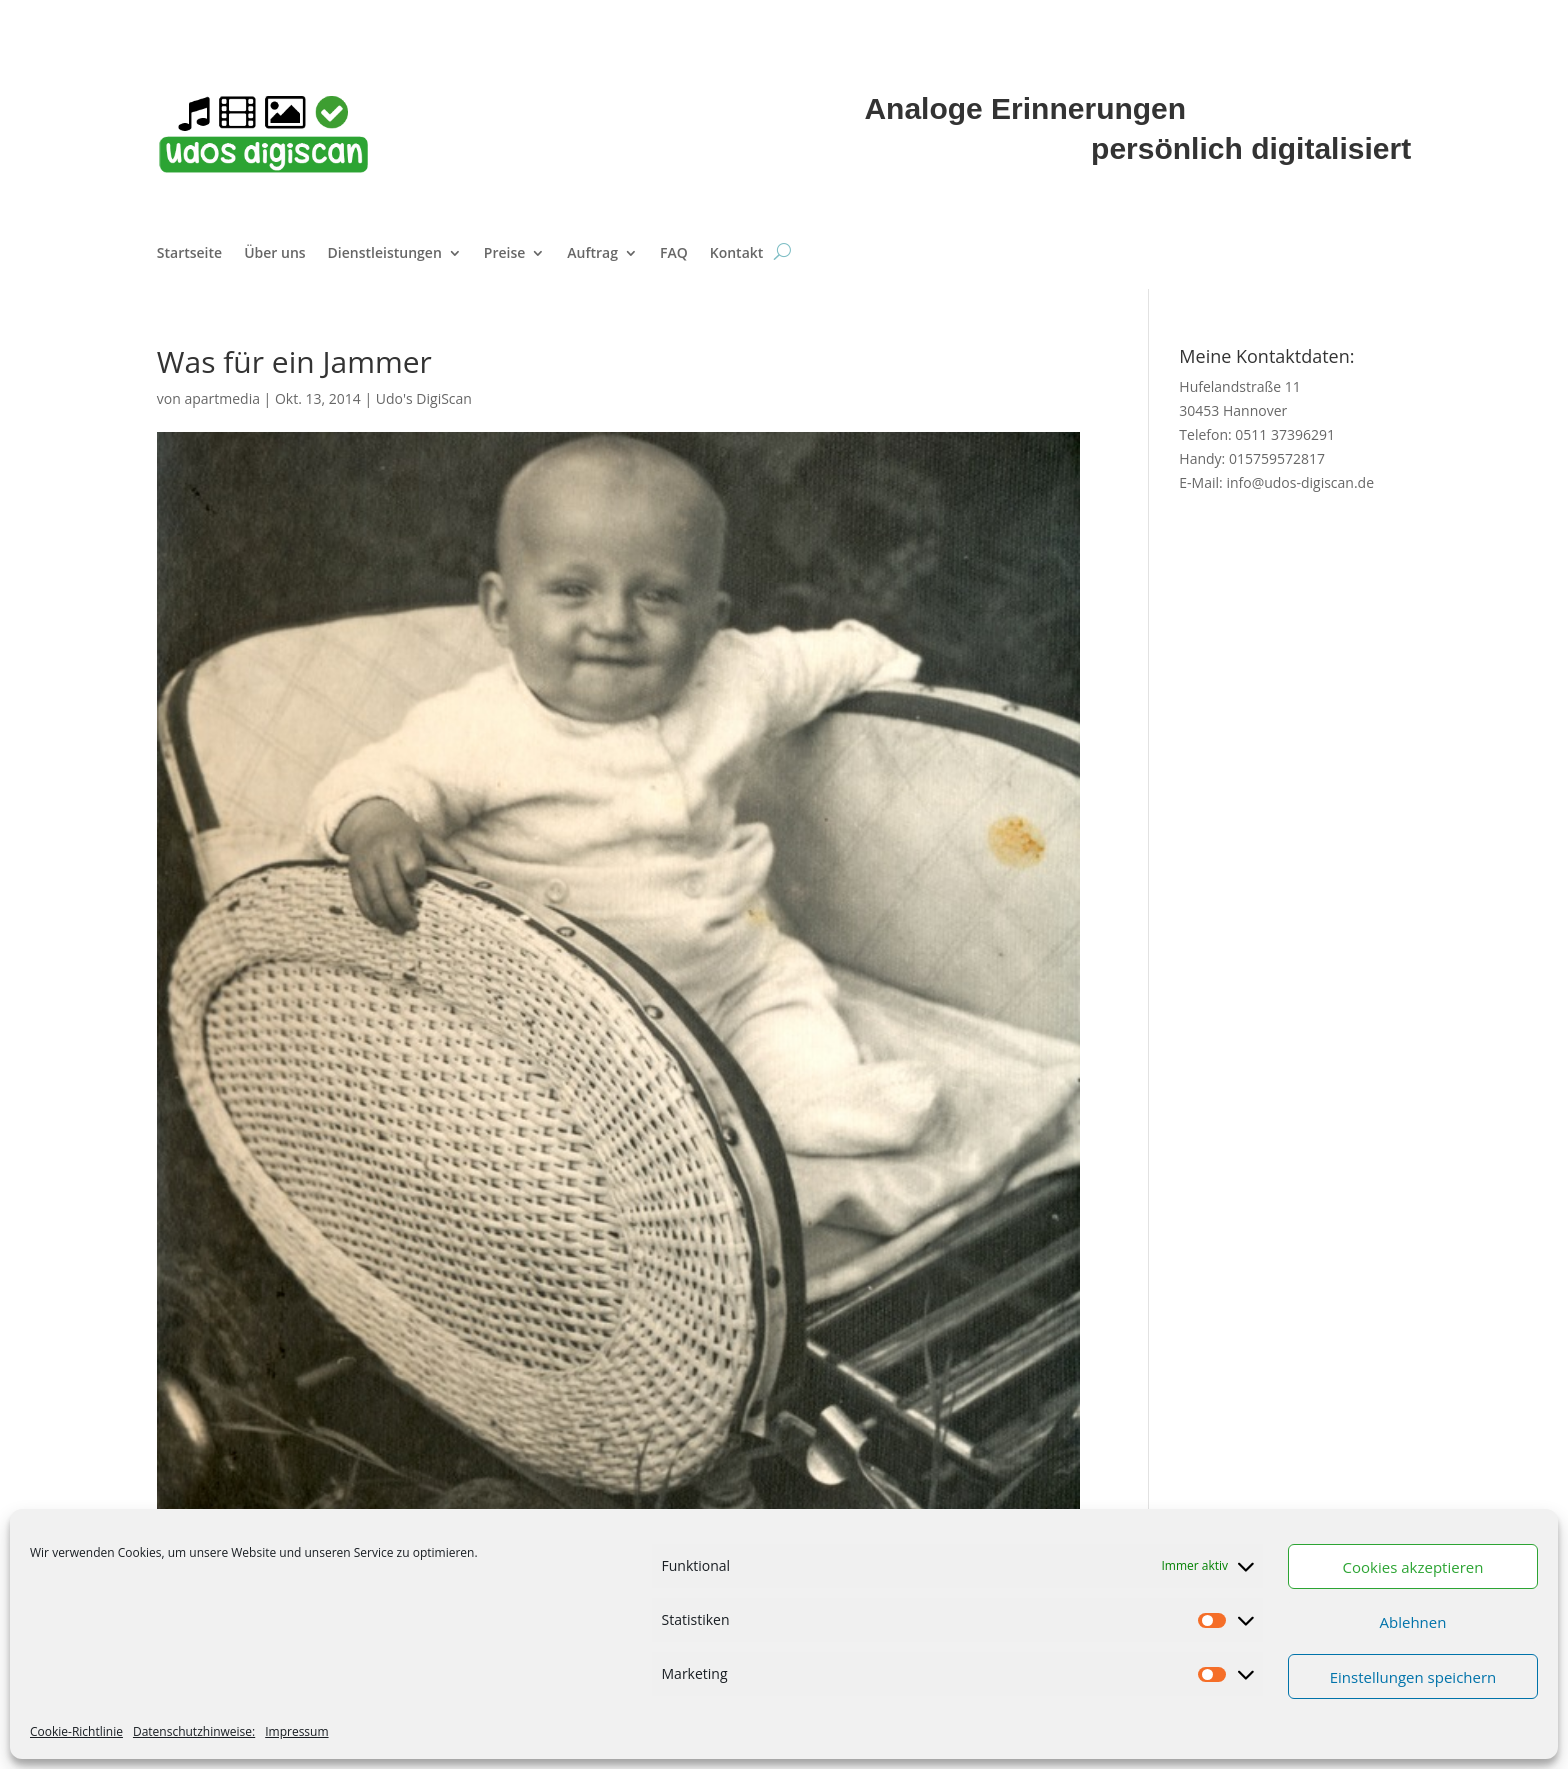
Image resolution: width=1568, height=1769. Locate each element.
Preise (505, 254)
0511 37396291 (1285, 434)
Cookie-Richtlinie (76, 1731)
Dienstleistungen (385, 254)
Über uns (274, 254)
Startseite (189, 254)
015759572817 (1277, 458)
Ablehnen (1413, 1622)
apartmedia (222, 398)
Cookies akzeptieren (1413, 1567)
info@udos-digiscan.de (1300, 482)
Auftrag (592, 254)
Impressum (296, 1731)
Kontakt (737, 254)
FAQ (674, 254)
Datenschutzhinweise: (194, 1731)
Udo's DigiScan (424, 398)
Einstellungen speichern (1413, 1677)
